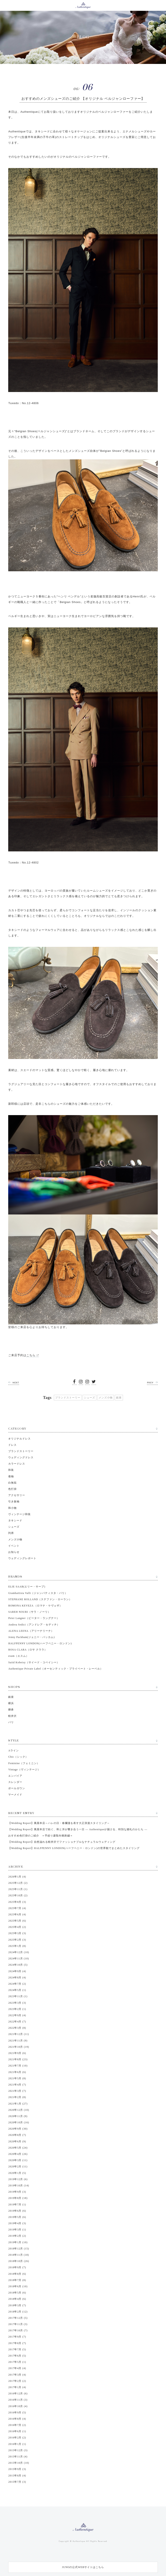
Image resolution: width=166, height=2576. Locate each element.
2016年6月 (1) (17, 2431)
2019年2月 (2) (17, 2235)
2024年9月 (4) (17, 1971)
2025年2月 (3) (17, 1939)
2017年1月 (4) (17, 2387)
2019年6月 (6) (17, 2210)
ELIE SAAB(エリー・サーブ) (26, 1586)
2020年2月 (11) (17, 2166)
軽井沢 (12, 1715)
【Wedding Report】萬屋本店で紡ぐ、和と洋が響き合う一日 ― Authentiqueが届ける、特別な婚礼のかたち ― (77, 1829)
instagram (81, 1383)
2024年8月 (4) (17, 1977)
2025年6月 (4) (17, 1914)
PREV (150, 1383)
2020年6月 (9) (17, 2141)
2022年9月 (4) (17, 2015)
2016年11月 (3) (17, 2399)
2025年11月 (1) (17, 1889)
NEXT (16, 1383)
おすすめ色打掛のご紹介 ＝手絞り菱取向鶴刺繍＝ (40, 1835)
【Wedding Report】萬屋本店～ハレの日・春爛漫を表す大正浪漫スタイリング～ (59, 1823)
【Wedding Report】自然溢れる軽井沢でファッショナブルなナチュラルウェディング (61, 1841)
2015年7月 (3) (17, 2481)
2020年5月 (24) (17, 2147)
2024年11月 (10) (18, 1958)
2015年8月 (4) (17, 2475)
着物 (11, 1476)
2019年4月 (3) (17, 2223)
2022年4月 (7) (17, 2021)
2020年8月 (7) (17, 2134)
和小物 (12, 1507)
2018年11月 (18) (18, 2254)
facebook (74, 1383)
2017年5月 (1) (17, 2361)
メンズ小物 (106, 1397)
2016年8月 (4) (17, 2418)
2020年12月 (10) (18, 2109)
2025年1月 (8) (17, 1945)
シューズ (89, 1397)
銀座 (119, 1397)
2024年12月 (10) (18, 1952)
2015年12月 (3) (17, 2450)
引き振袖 (13, 1501)
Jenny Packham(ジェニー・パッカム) (31, 1637)
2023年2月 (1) (17, 2009)
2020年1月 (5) (17, 2172)
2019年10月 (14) (18, 2185)
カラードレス (16, 1463)
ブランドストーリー (67, 1397)
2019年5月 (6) (17, 2217)
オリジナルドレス (19, 1438)
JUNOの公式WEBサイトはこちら (83, 2567)
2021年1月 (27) (17, 2103)
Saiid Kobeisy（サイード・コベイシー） (33, 1662)
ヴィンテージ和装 (19, 1514)
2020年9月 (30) (17, 2128)
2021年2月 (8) (17, 2097)
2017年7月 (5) (17, 2349)
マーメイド (15, 1794)
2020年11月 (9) (17, 2116)
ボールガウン (16, 1788)
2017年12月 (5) (17, 2317)
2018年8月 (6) (17, 2273)
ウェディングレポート (22, 1558)
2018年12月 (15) (18, 2248)
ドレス (12, 1444)
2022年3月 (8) (17, 2027)
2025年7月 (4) (17, 1908)
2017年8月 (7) (17, 2343)
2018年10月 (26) (18, 2261)
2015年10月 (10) (18, 2462)
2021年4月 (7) (17, 2084)
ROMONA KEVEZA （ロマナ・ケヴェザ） (35, 1605)
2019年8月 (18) (17, 2198)
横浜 (11, 1703)
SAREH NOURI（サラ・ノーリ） (29, 1611)
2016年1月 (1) (17, 2444)
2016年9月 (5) (17, 2412)
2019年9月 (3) (17, 2191)
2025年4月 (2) (17, 1926)
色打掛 (12, 1488)
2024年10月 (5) (17, 1964)
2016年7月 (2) (17, 2425)
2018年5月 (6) (17, 2292)
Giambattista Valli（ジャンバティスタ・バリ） (37, 1593)
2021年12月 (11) (18, 2034)
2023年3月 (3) (17, 2002)
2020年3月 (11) (17, 2160)
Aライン (13, 1750)
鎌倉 (11, 1709)
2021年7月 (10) (17, 2065)
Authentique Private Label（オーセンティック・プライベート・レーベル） (55, 1668)
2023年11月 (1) (17, 1996)
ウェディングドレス (21, 1457)
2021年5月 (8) (17, 2078)
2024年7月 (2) (17, 1983)
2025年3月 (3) (17, 1933)
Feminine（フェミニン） (23, 1763)
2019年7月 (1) (17, 2204)
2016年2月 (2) (17, 2437)
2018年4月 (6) (17, 2298)
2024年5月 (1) (17, 1990)
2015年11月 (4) (17, 2456)
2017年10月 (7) (17, 2330)
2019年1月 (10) (17, 2242)
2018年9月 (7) (17, 2267)
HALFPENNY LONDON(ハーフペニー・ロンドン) (40, 1643)
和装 (11, 1469)
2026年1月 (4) (17, 1876)
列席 (11, 1533)
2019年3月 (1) (17, 2229)
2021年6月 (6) (17, 2072)
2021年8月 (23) (17, 2059)
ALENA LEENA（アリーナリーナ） (31, 1630)
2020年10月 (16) (18, 2122)
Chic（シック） (18, 1756)
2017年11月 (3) (17, 2324)
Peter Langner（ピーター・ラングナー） (33, 1618)
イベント (13, 1545)
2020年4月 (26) (17, 2153)
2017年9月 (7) (17, 2336)
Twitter (94, 1383)
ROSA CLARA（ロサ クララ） (27, 1649)
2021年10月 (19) (18, 2046)
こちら (30, 1355)
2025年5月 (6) (17, 1920)
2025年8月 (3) (17, 1901)
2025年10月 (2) (17, 1895)
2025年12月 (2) (17, 1882)
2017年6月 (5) (17, 2355)
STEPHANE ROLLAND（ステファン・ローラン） (40, 1599)
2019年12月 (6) (17, 2179)
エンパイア (15, 1775)
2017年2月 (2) (17, 2380)
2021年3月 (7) (17, 2090)
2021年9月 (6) (17, 2053)
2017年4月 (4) (17, 2368)
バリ (11, 1722)
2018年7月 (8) (17, 2280)
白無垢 (12, 1482)
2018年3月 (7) (17, 2305)
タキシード (15, 1520)
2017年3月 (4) (17, 2374)
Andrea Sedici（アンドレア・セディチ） (33, 1624)
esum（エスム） (18, 1655)
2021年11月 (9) (17, 2040)
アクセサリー (16, 1495)
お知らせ (13, 1552)
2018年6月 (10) (17, 2286)
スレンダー (15, 1782)
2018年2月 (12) (17, 2311)
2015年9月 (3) (17, 2469)
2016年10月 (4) (17, 2406)
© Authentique (77, 2541)
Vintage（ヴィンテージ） (24, 1769)
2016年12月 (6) (17, 2393)
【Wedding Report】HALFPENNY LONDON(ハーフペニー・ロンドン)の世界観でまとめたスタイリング (73, 1848)
